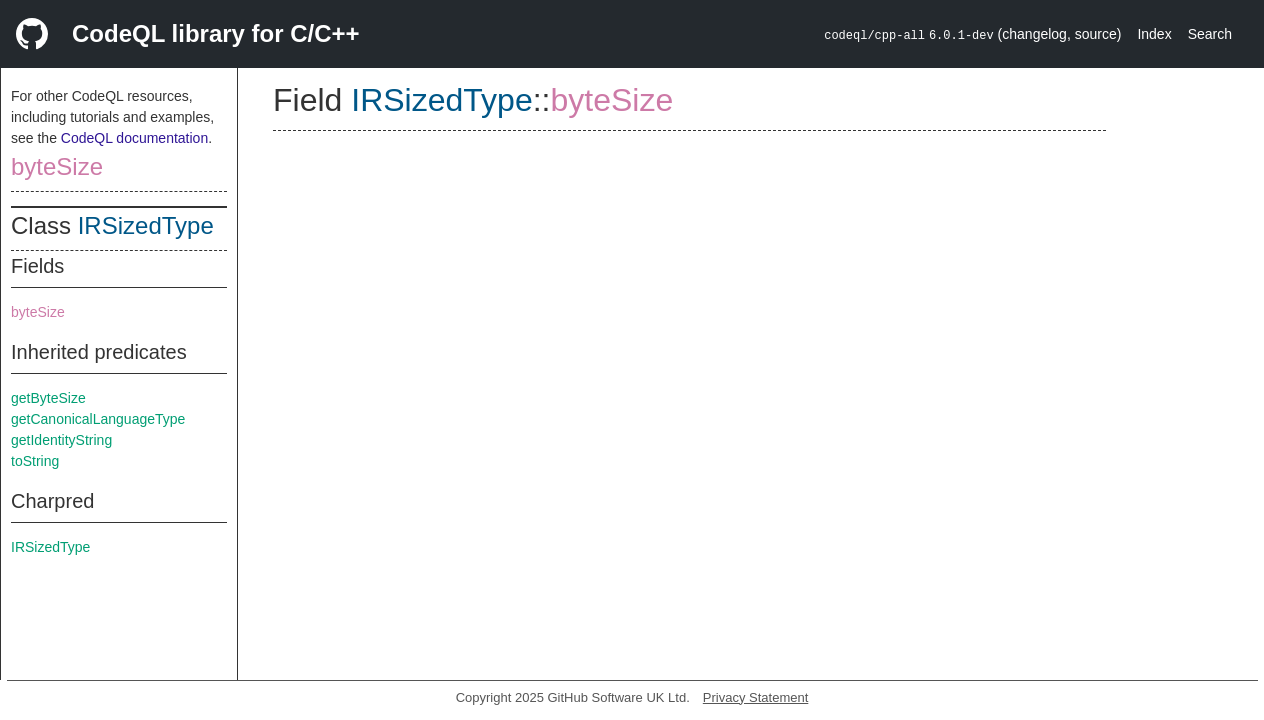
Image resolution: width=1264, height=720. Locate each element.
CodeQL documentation (134, 138)
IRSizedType (146, 225)
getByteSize (48, 398)
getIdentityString (61, 440)
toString (35, 461)
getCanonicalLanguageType (98, 419)
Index (1154, 34)
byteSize (57, 166)
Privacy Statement (756, 697)
